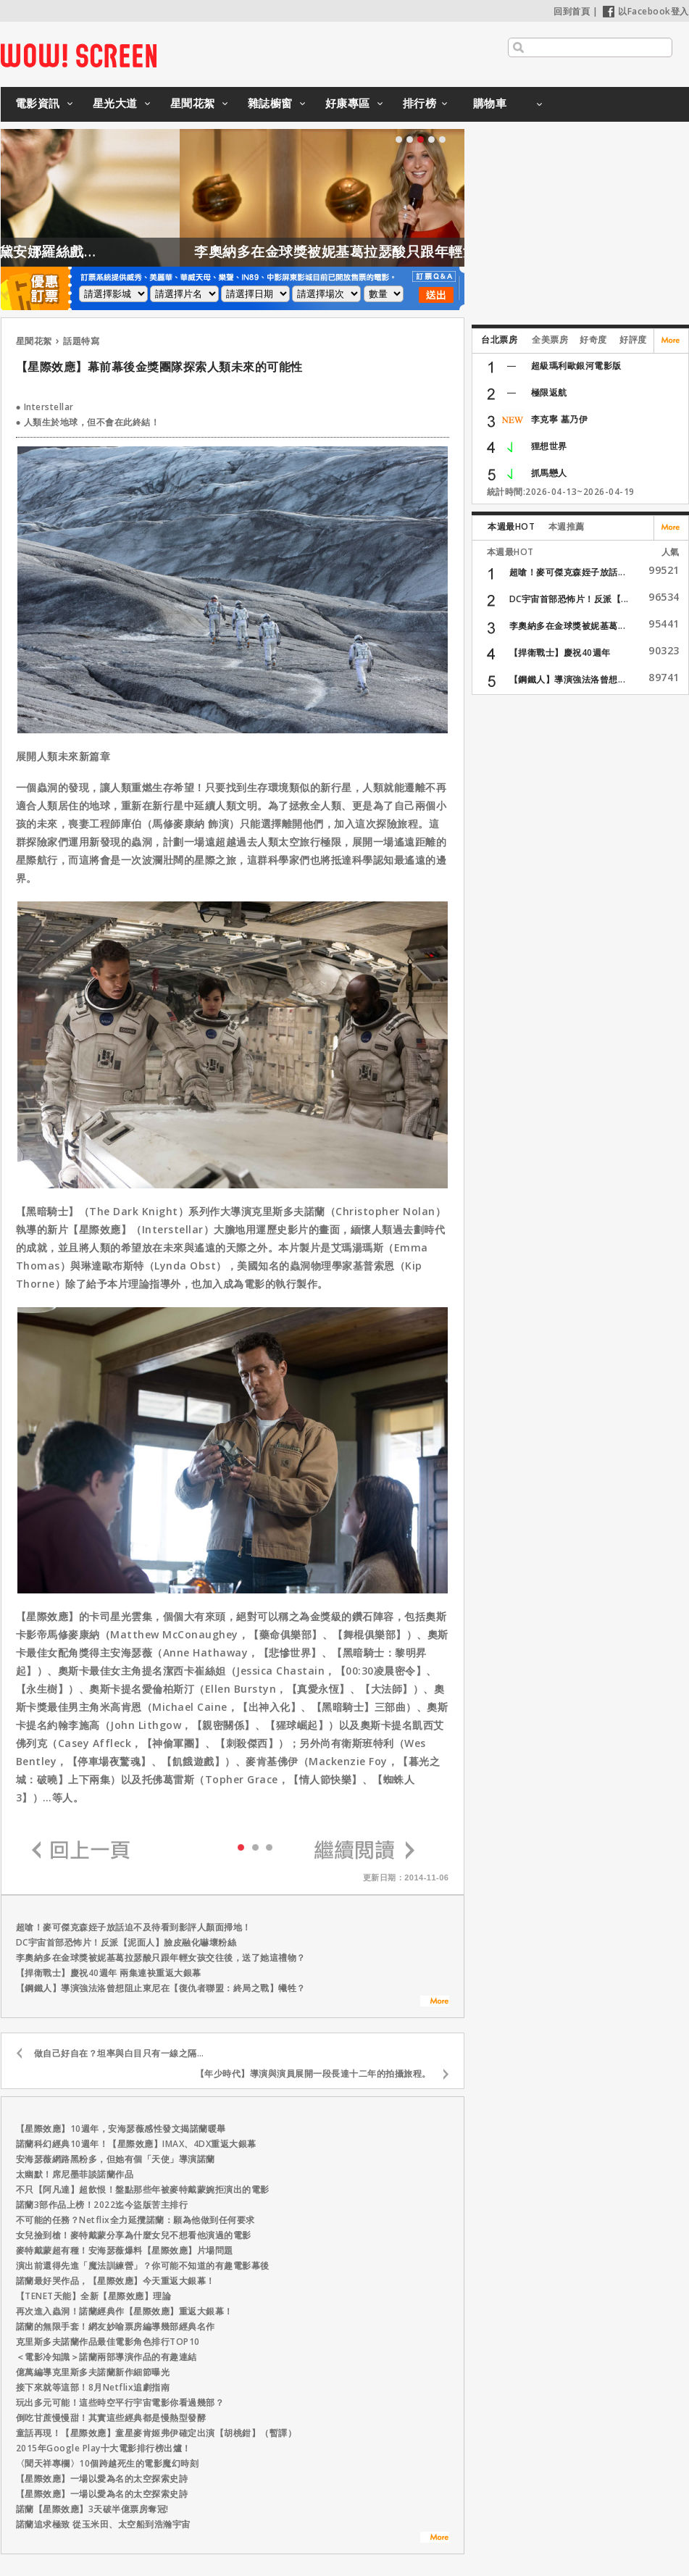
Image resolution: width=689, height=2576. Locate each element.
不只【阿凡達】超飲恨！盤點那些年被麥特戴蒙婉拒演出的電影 (143, 2189)
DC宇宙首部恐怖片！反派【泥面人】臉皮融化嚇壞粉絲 (126, 1942)
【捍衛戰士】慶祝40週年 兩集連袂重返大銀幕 (108, 1973)
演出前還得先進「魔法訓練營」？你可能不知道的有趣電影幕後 (143, 2265)
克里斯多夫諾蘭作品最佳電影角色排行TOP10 (108, 2341)
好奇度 (593, 339)
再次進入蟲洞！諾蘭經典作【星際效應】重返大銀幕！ (124, 2311)
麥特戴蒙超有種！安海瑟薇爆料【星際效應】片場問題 (124, 2250)
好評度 (633, 339)
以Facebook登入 (646, 11)
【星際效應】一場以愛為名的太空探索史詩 (102, 2478)
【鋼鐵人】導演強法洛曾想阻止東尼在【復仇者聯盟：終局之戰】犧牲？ (161, 1988)
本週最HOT (511, 526)
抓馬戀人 (549, 473)
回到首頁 (572, 11)
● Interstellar (45, 407)
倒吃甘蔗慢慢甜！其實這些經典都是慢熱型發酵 (111, 2418)
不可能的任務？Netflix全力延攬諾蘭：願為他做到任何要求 (135, 2220)
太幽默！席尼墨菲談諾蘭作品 (75, 2174)
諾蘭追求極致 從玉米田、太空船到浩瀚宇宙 (103, 2524)
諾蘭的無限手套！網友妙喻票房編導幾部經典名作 (115, 2326)
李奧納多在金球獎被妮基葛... (567, 626)
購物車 (490, 103)
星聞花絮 (192, 103)
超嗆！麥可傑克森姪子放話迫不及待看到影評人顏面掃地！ (133, 1927)
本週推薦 (566, 526)
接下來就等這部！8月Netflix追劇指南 (93, 2387)
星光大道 (115, 103)
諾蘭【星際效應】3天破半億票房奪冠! (92, 2509)
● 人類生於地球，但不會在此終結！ (88, 422)
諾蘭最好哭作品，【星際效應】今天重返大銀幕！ (115, 2281)
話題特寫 (81, 341)
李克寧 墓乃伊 (559, 419)
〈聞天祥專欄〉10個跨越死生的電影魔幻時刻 (107, 2463)
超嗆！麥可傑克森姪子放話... (567, 572)
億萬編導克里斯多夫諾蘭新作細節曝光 (93, 2372)
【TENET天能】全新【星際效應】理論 (94, 2296)
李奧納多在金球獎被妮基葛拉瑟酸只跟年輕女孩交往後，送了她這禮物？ (161, 1957)
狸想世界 (549, 446)
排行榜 (420, 103)
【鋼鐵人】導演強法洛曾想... (567, 679)
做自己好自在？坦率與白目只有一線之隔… (119, 2053)
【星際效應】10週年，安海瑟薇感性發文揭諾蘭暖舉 (121, 2128)
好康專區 (347, 103)
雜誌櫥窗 (270, 103)
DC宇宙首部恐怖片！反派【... (569, 599)
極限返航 (549, 392)
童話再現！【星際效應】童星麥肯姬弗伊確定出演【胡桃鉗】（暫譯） (156, 2433)
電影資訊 (37, 103)
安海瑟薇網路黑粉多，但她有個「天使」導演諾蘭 (115, 2159)
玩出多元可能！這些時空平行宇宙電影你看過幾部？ (120, 2402)
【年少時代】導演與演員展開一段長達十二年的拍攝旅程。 (313, 2073)
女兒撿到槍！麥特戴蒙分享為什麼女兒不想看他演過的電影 (133, 2235)
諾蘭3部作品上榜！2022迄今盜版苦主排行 (102, 2204)
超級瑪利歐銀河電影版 (576, 365)
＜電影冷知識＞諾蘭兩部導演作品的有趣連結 (106, 2357)
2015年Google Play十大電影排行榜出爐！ (103, 2448)
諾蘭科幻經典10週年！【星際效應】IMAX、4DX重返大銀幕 (136, 2144)
